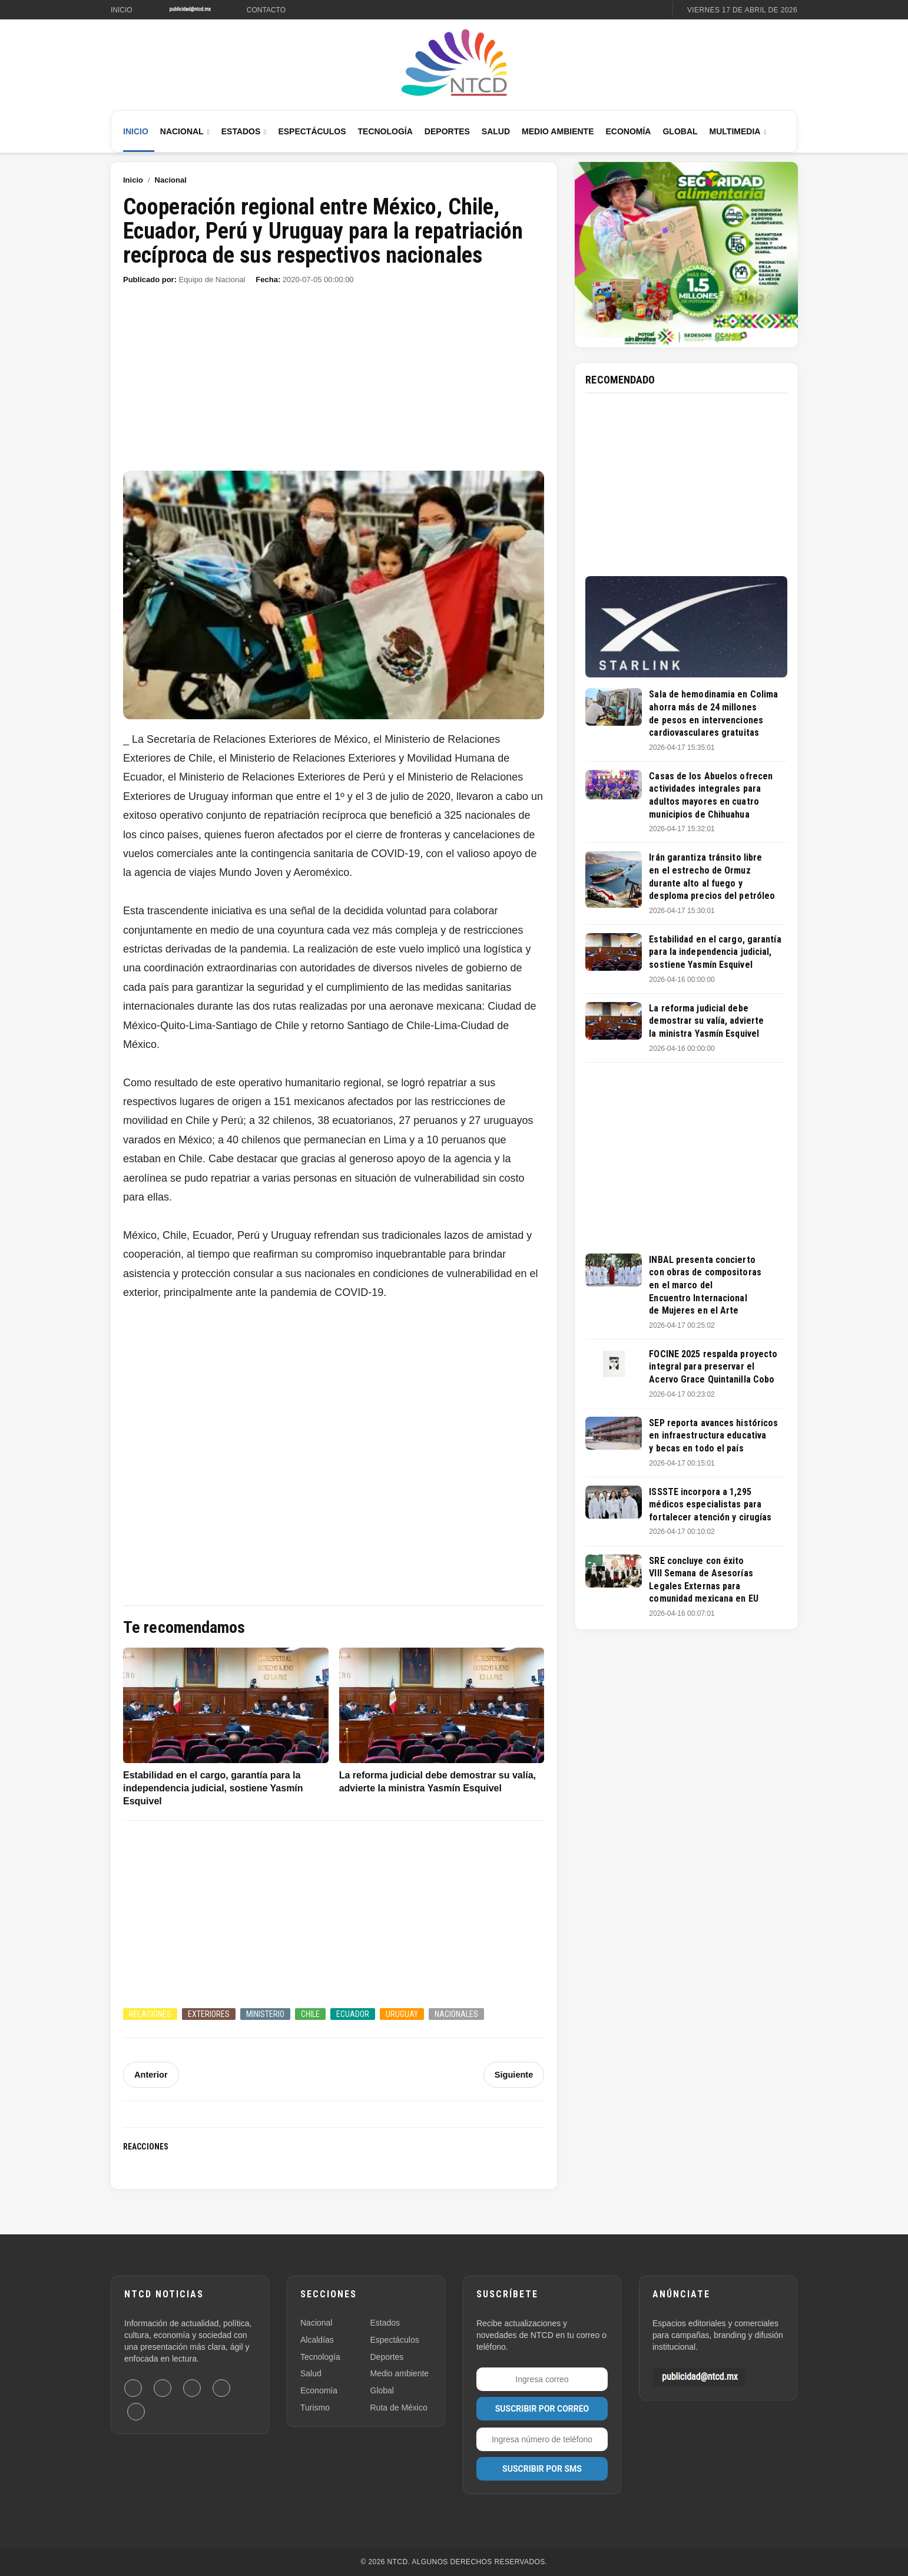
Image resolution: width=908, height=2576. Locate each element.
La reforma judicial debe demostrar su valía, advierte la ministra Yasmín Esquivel (706, 1021)
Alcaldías (317, 2339)
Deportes (447, 131)
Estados (241, 131)
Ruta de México (399, 2407)
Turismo (315, 2407)
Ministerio (265, 2014)
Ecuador (352, 2014)
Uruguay (402, 2014)
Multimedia (735, 131)
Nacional (182, 131)
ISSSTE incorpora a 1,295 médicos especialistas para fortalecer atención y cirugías (710, 1504)
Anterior (150, 2074)
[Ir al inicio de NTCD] (454, 63)
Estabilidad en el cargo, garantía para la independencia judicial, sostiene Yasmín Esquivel (715, 952)
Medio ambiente (399, 2373)
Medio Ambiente (558, 131)
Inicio (121, 10)
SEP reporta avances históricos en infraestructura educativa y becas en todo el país (713, 1435)
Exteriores (209, 2014)
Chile (310, 2014)
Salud (496, 131)
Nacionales (456, 2014)
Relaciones (150, 2014)
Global (679, 131)
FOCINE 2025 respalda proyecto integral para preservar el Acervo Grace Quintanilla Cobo (713, 1366)
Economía (628, 131)
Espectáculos (312, 131)
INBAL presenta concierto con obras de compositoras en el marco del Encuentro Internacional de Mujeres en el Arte (705, 1285)
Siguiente (514, 2074)
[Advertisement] (333, 383)
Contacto (266, 10)
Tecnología (385, 131)
